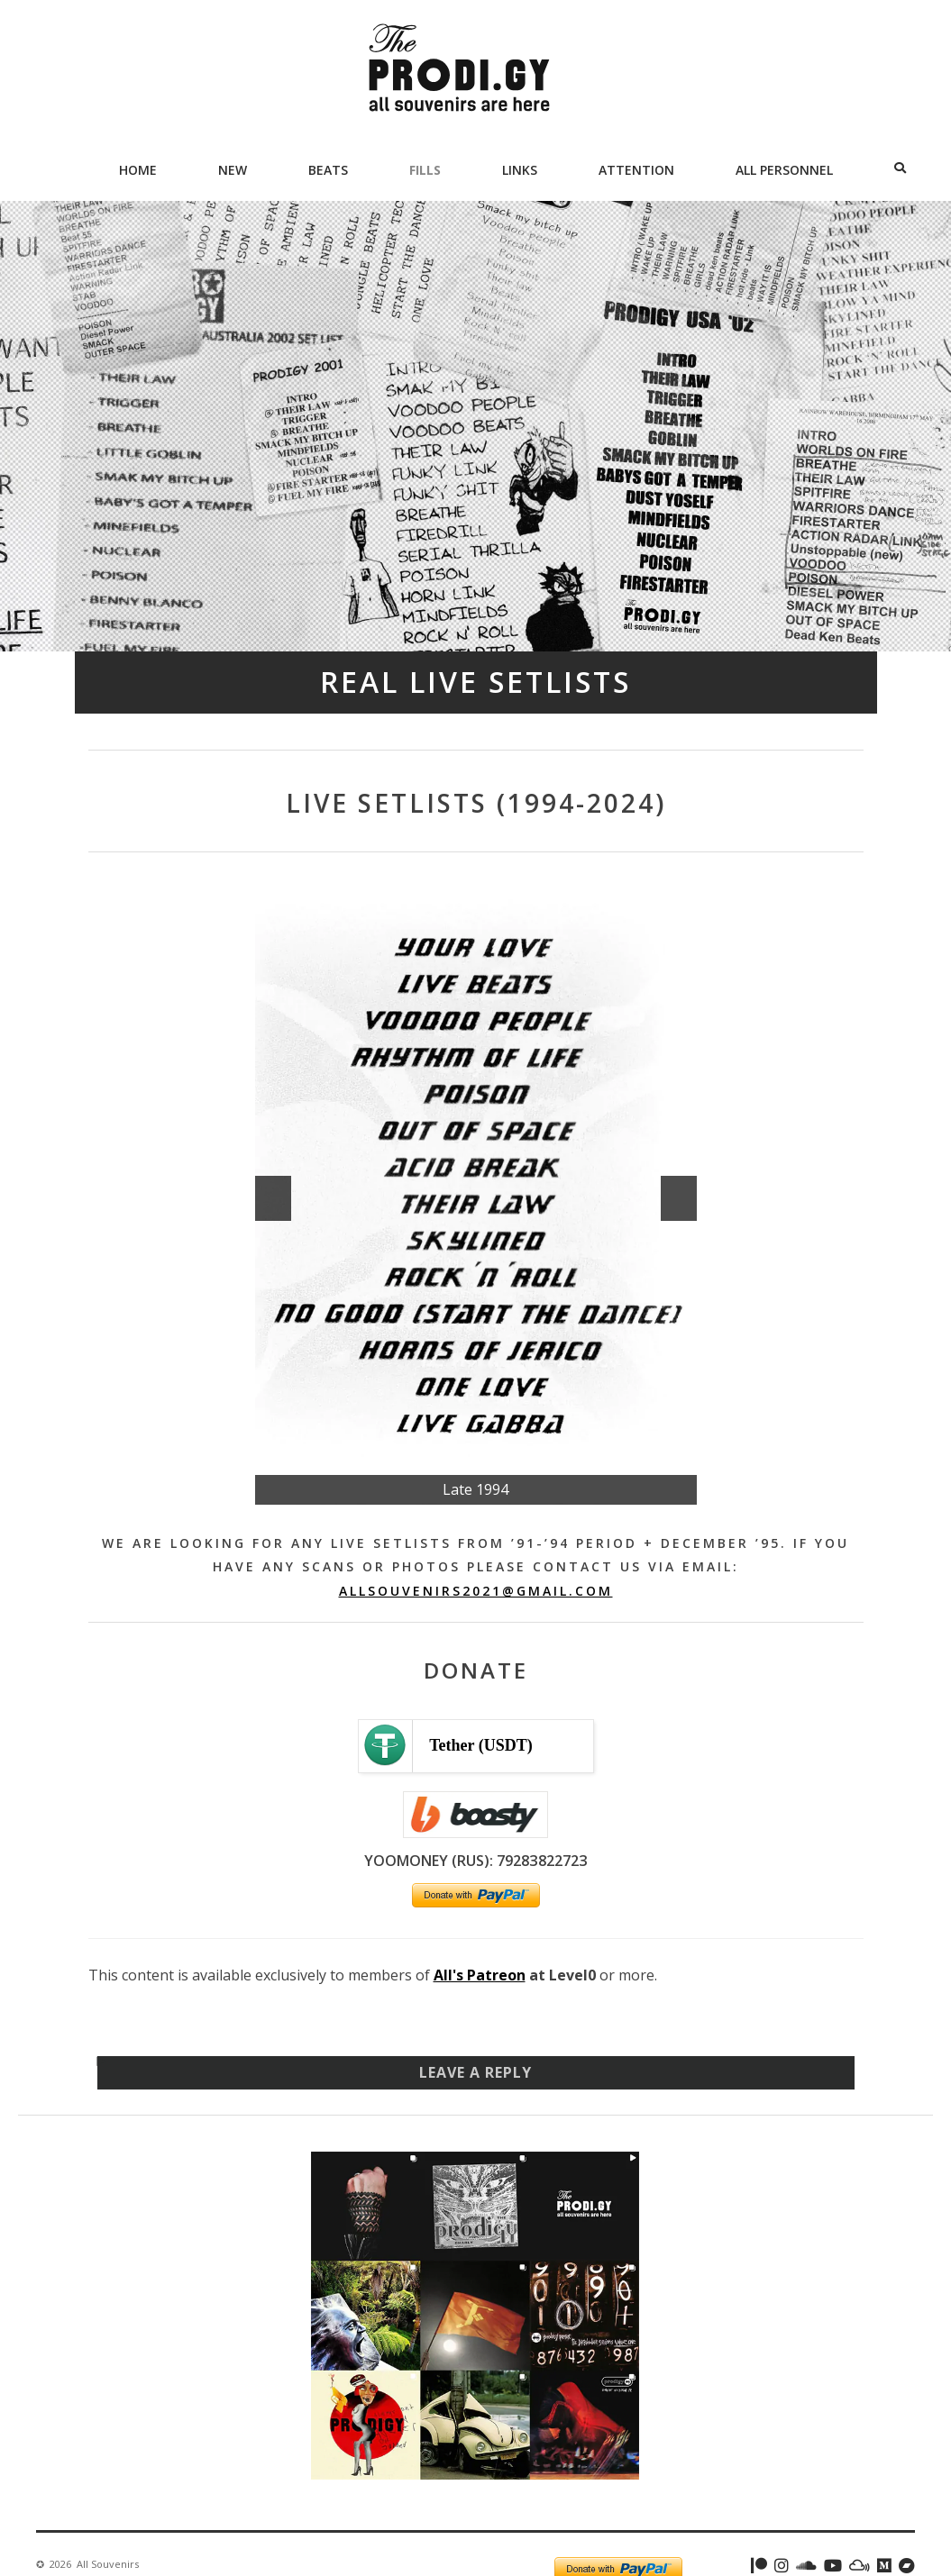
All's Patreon (480, 1975)
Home (138, 169)
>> (679, 1198)
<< (273, 1198)
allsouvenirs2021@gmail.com (476, 1590)
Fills (425, 169)
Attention (636, 169)
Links (519, 169)
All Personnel (784, 169)
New (232, 169)
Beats (328, 169)
